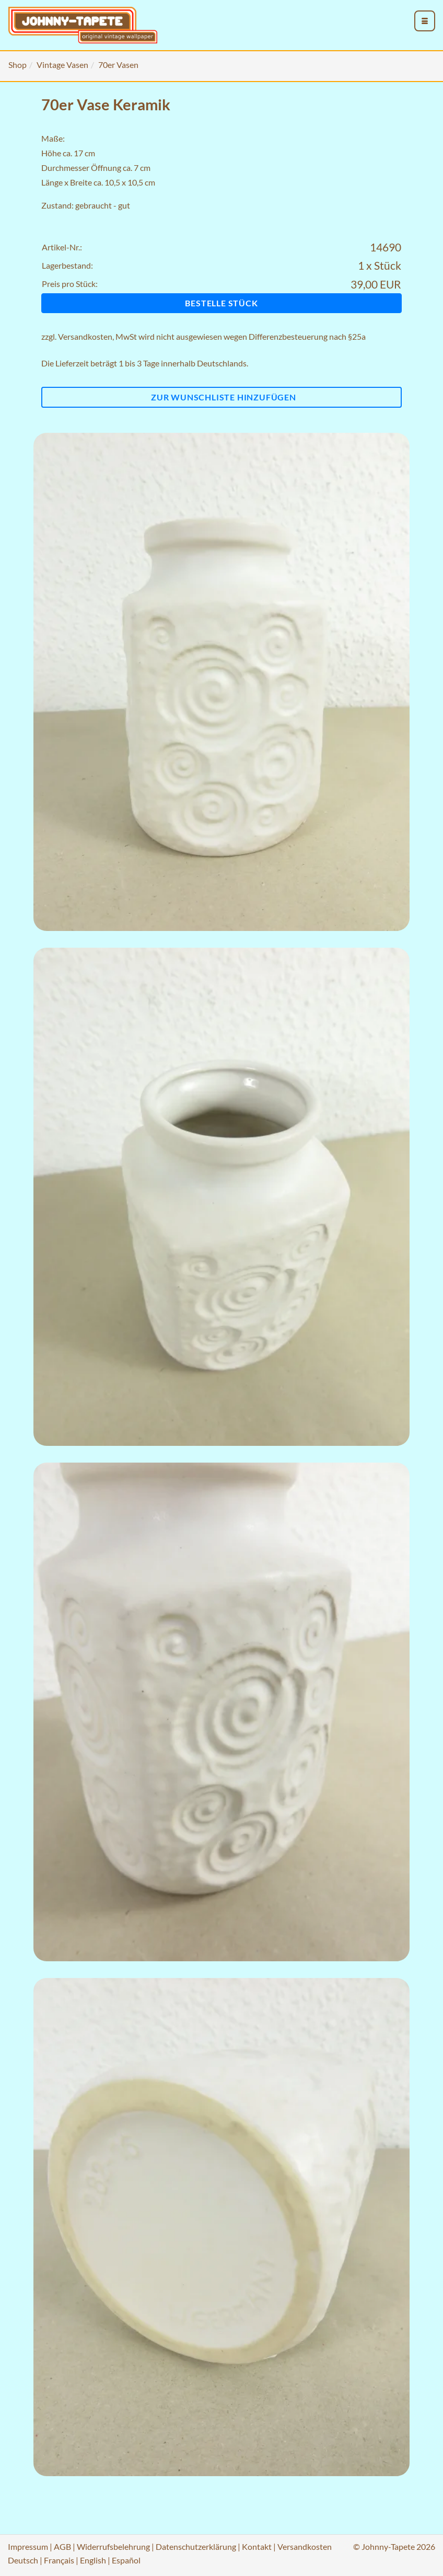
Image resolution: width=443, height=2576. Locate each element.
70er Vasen (118, 65)
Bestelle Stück (221, 303)
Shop (17, 65)
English (93, 2560)
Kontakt (257, 2546)
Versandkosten (85, 336)
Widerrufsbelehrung (113, 2546)
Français (59, 2560)
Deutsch (23, 2560)
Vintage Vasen (62, 65)
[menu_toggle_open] (424, 20)
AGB (62, 2546)
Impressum (28, 2546)
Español (126, 2560)
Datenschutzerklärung (196, 2546)
